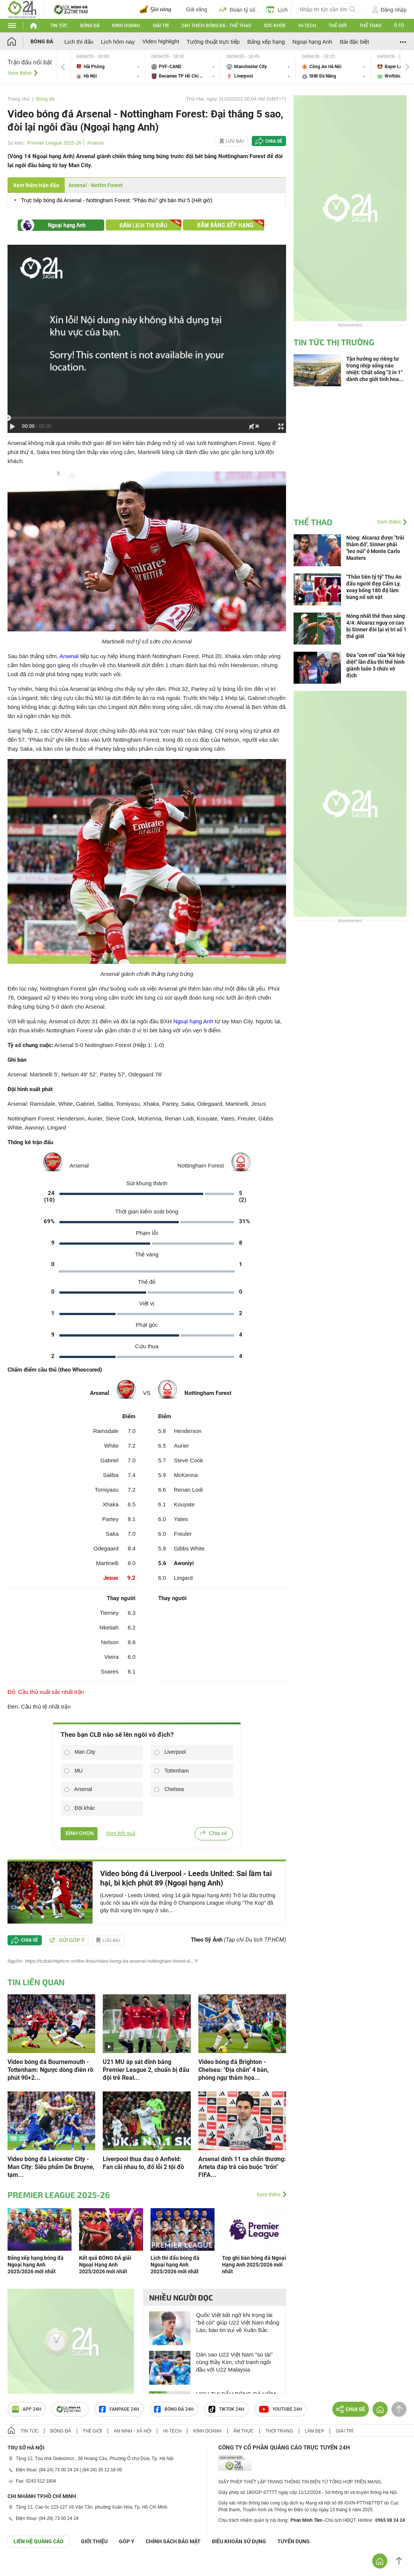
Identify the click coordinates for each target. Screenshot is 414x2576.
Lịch (277, 9)
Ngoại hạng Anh (312, 41)
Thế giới (338, 25)
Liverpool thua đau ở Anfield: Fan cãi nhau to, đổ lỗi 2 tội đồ (143, 2163)
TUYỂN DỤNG (293, 2541)
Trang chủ (19, 99)
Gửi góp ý (67, 1940)
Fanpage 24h (119, 2409)
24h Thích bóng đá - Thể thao (216, 25)
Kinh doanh (126, 25)
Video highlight (160, 41)
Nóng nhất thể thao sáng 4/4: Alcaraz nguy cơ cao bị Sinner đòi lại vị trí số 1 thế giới (376, 626)
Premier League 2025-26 (54, 143)
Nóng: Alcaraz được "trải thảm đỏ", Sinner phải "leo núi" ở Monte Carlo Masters (375, 548)
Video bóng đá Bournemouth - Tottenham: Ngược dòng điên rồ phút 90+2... (50, 2069)
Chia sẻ (273, 141)
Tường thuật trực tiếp (213, 41)
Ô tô (399, 25)
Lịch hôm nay (118, 41)
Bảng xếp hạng (266, 41)
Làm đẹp (314, 2431)
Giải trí (161, 25)
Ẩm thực (243, 2431)
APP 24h (26, 2409)
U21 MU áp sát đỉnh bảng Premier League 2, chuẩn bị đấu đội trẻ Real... (146, 2069)
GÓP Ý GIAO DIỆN (22, 2566)
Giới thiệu (94, 2541)
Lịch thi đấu (78, 41)
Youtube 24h (280, 2409)
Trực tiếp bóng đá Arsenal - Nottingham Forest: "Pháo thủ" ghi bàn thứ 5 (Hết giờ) (116, 200)
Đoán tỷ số (237, 9)
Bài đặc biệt (354, 41)
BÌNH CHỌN (79, 1833)
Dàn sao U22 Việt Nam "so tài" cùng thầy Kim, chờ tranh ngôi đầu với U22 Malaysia (234, 2362)
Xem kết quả (120, 1833)
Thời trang (279, 2431)
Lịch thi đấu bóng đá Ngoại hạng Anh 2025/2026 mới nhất (175, 2264)
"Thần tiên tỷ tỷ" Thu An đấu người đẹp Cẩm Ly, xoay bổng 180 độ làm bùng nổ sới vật (374, 587)
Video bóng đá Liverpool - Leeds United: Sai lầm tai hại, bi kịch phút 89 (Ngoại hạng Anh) (186, 1878)
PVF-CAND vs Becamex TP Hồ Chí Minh (183, 67)
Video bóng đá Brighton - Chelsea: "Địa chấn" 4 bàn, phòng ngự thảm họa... (233, 2069)
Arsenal (95, 143)
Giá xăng (196, 9)
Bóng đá (90, 25)
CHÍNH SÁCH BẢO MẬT (173, 2541)
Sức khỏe (275, 25)
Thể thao (370, 25)
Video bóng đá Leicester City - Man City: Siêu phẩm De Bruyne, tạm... (51, 2166)
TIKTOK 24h (226, 2409)
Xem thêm (20, 73)
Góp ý (126, 2541)
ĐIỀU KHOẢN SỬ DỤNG (239, 2541)
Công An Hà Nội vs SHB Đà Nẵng (333, 67)
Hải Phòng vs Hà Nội (107, 67)
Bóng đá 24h (174, 2409)
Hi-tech (307, 25)
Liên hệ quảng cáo (39, 2541)
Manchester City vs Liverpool (258, 67)
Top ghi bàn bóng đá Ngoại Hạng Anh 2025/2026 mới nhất (254, 2264)
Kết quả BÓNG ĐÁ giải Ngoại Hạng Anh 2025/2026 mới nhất (105, 2264)
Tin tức (58, 25)
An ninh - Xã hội (132, 2431)
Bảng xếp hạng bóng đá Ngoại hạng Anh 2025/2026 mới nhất (36, 2264)
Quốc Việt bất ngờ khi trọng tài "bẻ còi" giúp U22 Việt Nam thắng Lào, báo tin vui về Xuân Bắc (237, 2322)
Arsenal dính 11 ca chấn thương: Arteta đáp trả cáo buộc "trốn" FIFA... (242, 2166)
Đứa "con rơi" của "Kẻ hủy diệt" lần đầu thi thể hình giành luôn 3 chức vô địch (375, 665)
